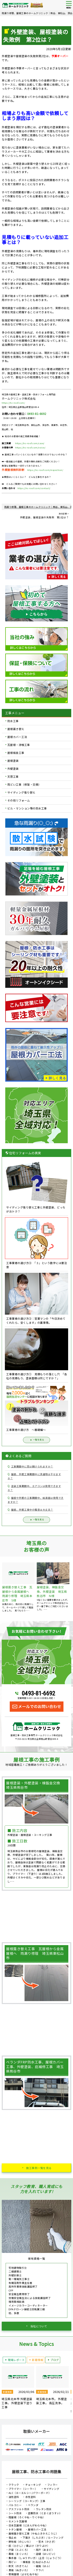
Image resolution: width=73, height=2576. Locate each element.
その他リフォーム (18, 800)
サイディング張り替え (21, 792)
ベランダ (33, 2505)
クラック (14, 2485)
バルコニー (15, 2505)
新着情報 (35, 2360)
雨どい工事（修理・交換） (24, 784)
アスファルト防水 (19, 2509)
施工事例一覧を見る (39, 2168)
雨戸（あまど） (45, 2550)
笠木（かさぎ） (47, 2541)
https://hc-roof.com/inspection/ (45, 469)
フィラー (52, 2485)
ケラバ (40, 2570)
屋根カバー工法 (17, 737)
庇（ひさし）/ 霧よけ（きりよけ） (29, 2546)
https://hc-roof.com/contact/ (34, 488)
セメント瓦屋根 (18, 2521)
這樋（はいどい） (46, 2554)
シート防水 (15, 2513)
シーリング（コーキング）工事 (27, 2501)
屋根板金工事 (15, 753)
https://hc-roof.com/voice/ (30, 447)
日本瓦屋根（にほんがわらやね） (28, 2525)
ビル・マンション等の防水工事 (27, 808)
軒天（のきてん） (19, 2566)
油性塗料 (14, 2497)
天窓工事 (13, 776)
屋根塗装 (13, 761)
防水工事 (13, 721)
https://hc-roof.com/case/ (29, 443)
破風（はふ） (44, 2566)
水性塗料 (30, 2497)
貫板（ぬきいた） (19, 2570)
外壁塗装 (13, 769)
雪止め (13, 2537)
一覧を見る (36, 1440)
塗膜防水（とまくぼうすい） (45, 2513)
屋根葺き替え (15, 729)
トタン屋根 (15, 2529)
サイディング (51, 2489)
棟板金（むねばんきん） (37, 2562)
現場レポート (14, 2360)
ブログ (53, 2360)
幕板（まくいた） (19, 2554)
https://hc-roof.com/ (13, 402)
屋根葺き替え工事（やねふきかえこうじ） (34, 2533)
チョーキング (33, 2485)
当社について (38, 2326)
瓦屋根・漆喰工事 (18, 745)
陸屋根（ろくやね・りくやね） (27, 2517)
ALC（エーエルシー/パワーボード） (30, 2493)
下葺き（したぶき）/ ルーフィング (43, 2537)
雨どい (13, 2562)
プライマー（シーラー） (23, 2489)
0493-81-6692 (36, 414)
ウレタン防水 (44, 2509)
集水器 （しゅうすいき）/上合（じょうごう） (36, 2558)
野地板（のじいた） (20, 2541)
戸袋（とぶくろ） (19, 2550)
